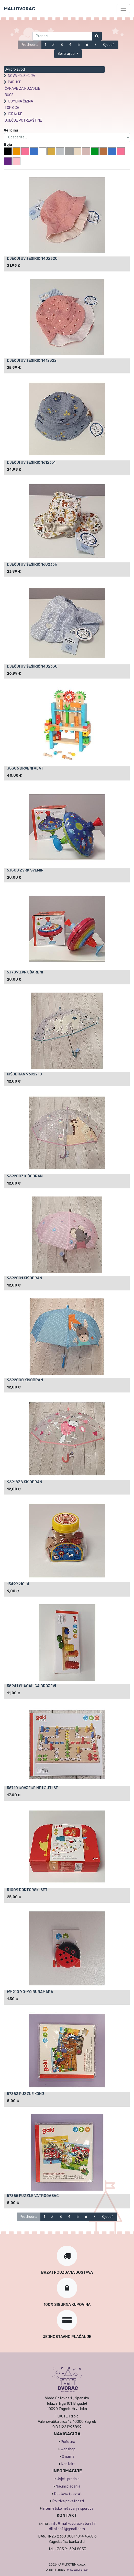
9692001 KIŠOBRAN (24, 1278)
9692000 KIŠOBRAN (25, 1380)
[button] (68, 53)
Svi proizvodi (15, 69)
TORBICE (12, 108)
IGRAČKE (15, 114)
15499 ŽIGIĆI (18, 1584)
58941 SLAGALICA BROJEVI (31, 1686)
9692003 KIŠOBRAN (25, 1176)
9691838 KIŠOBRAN (24, 1482)
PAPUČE (14, 82)
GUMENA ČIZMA (20, 101)
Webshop (68, 2449)
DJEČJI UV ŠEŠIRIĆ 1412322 (32, 360)
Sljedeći (109, 45)
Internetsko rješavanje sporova (68, 2508)
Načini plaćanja (68, 2486)
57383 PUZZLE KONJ (25, 2094)
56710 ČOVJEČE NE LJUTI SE (32, 1788)
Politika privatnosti (68, 2501)
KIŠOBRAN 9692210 (24, 1074)
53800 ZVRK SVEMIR (25, 870)
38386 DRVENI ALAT (25, 768)
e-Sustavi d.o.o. (77, 2569)
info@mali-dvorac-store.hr (73, 2523)
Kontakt (68, 2464)
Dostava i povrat (68, 2494)
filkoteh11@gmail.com (67, 2529)
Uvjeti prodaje (68, 2479)
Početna (68, 2442)
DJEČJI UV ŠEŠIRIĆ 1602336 (32, 564)
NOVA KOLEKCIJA (21, 76)
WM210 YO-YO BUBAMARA (30, 1992)
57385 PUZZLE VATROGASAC (33, 2196)
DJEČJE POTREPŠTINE (23, 120)
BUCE (9, 95)
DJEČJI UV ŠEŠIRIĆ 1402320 (32, 258)
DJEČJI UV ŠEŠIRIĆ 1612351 (31, 462)
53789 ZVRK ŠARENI (25, 972)
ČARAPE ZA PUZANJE (22, 88)
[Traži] (97, 36)
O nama (68, 2456)
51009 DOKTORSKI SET (27, 1890)
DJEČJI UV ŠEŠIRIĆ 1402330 (32, 666)
